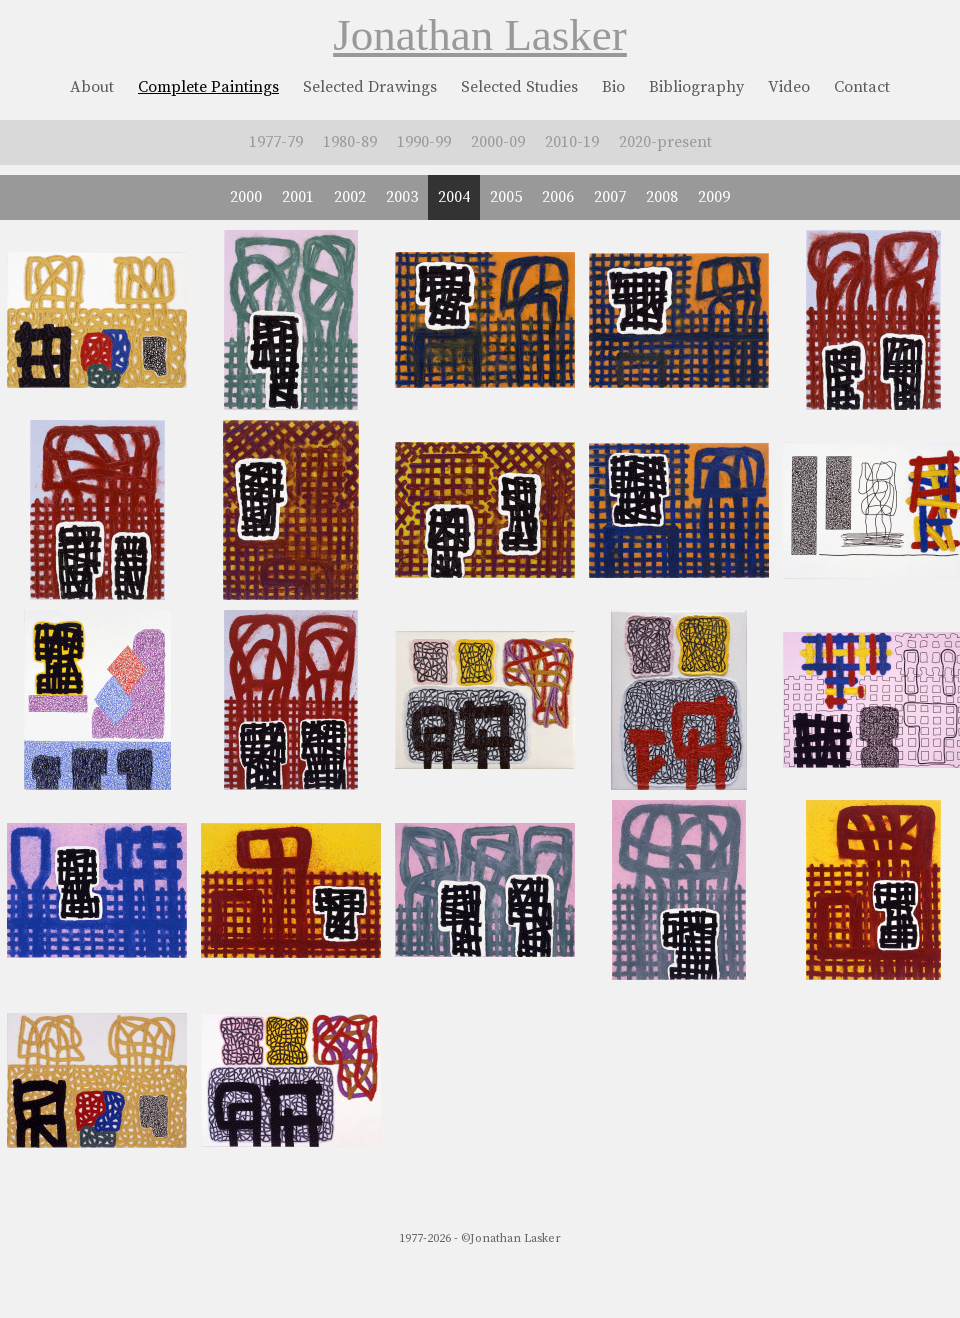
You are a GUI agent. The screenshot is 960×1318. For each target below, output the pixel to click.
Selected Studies (519, 87)
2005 (506, 197)
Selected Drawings (370, 87)
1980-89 (350, 142)
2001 (298, 197)
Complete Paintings (208, 87)
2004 (454, 197)
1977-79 (276, 142)
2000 (246, 197)
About (92, 87)
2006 (558, 197)
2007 (610, 197)
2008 (662, 197)
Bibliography (696, 87)
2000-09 (498, 142)
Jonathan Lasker (480, 35)
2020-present (665, 142)
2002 (350, 197)
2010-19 (572, 142)
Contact (862, 87)
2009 (714, 197)
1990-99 (424, 142)
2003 (402, 197)
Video (789, 87)
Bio (613, 87)
